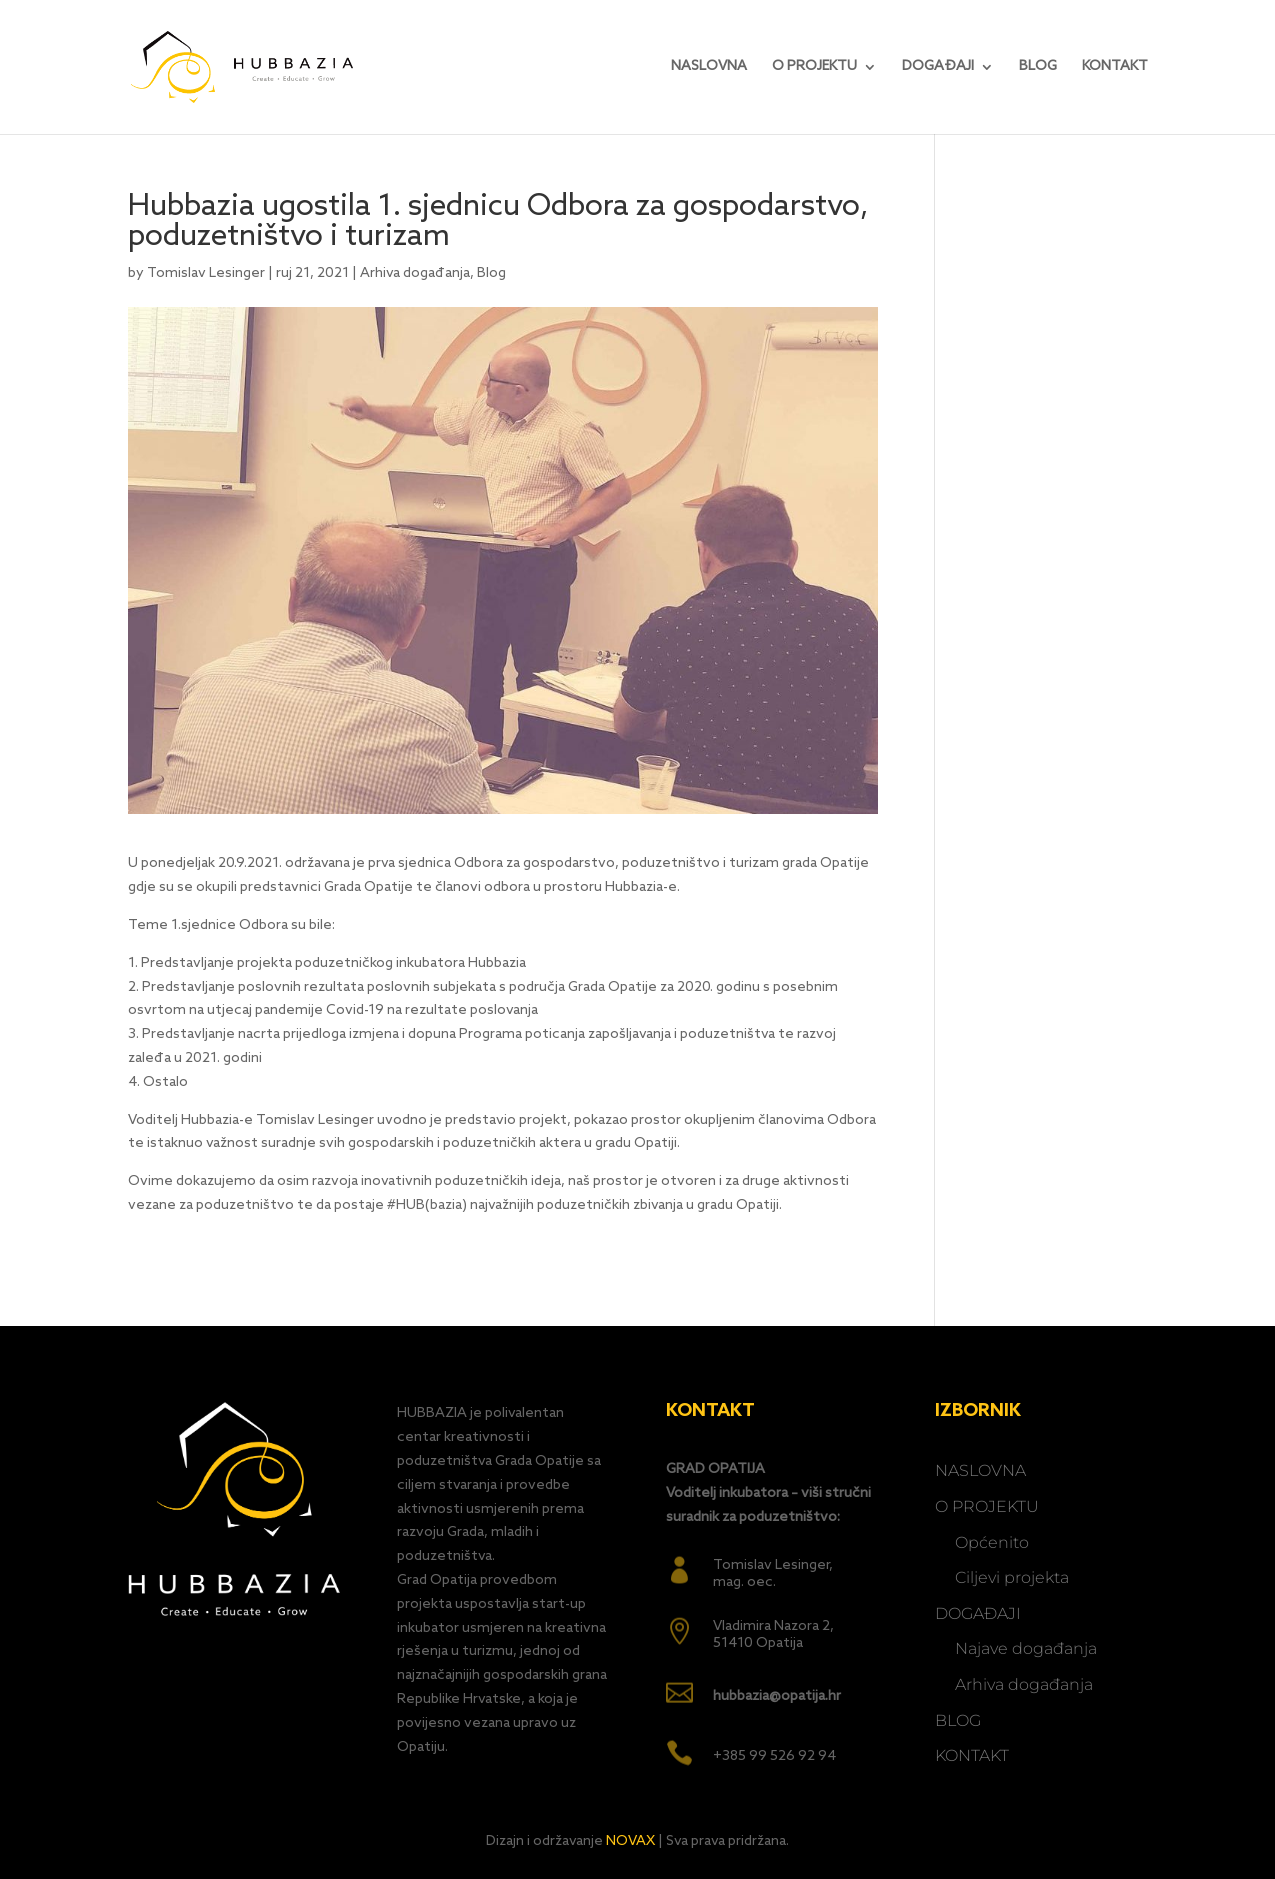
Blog (491, 273)
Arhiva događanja (415, 273)
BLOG (1038, 67)
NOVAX (630, 1841)
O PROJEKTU (814, 67)
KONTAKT (1115, 67)
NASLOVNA (709, 67)
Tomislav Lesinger (206, 273)
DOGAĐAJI (938, 67)
